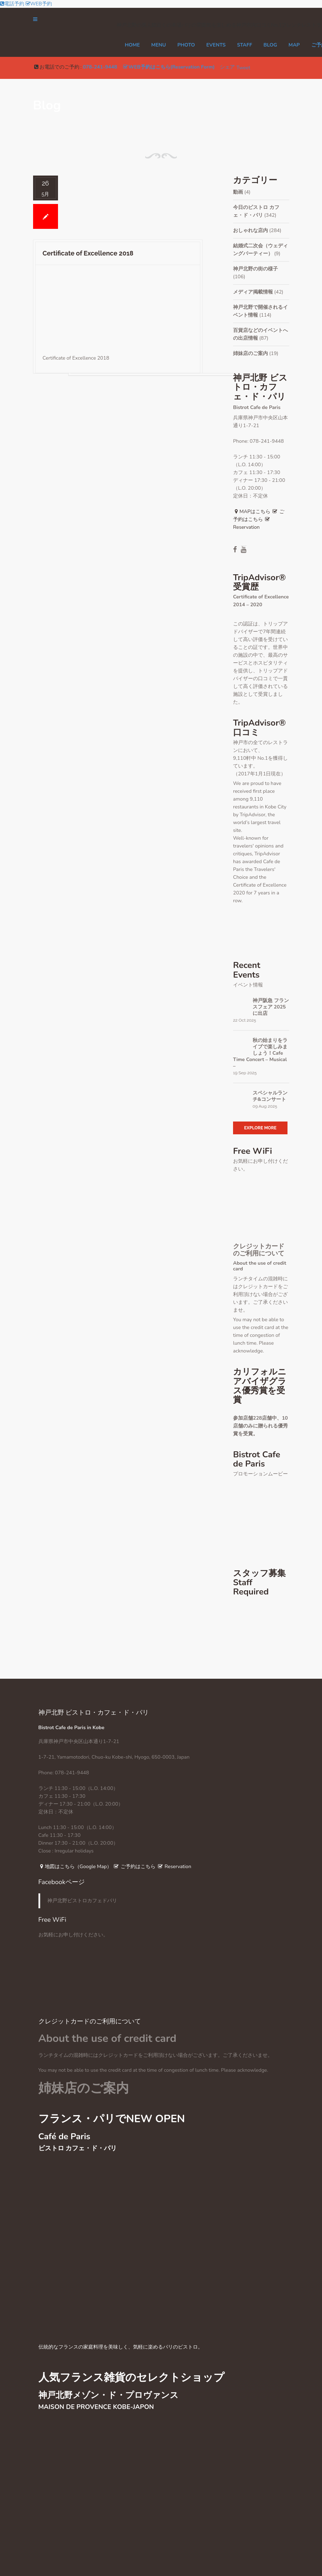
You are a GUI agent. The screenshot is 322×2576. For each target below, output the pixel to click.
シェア (227, 67)
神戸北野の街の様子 (255, 268)
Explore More (260, 1127)
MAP (294, 45)
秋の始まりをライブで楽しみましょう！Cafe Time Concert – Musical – (260, 1053)
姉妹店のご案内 (250, 353)
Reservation (174, 1866)
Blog (270, 45)
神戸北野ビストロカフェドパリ (82, 1900)
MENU (158, 45)
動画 (238, 192)
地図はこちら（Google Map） (75, 1866)
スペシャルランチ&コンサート (270, 1096)
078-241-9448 (100, 67)
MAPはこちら (251, 511)
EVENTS (216, 45)
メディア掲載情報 (253, 292)
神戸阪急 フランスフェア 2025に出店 (271, 1007)
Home (132, 45)
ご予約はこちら (134, 1866)
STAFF (244, 45)
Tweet (243, 67)
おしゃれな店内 (250, 230)
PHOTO (186, 45)
